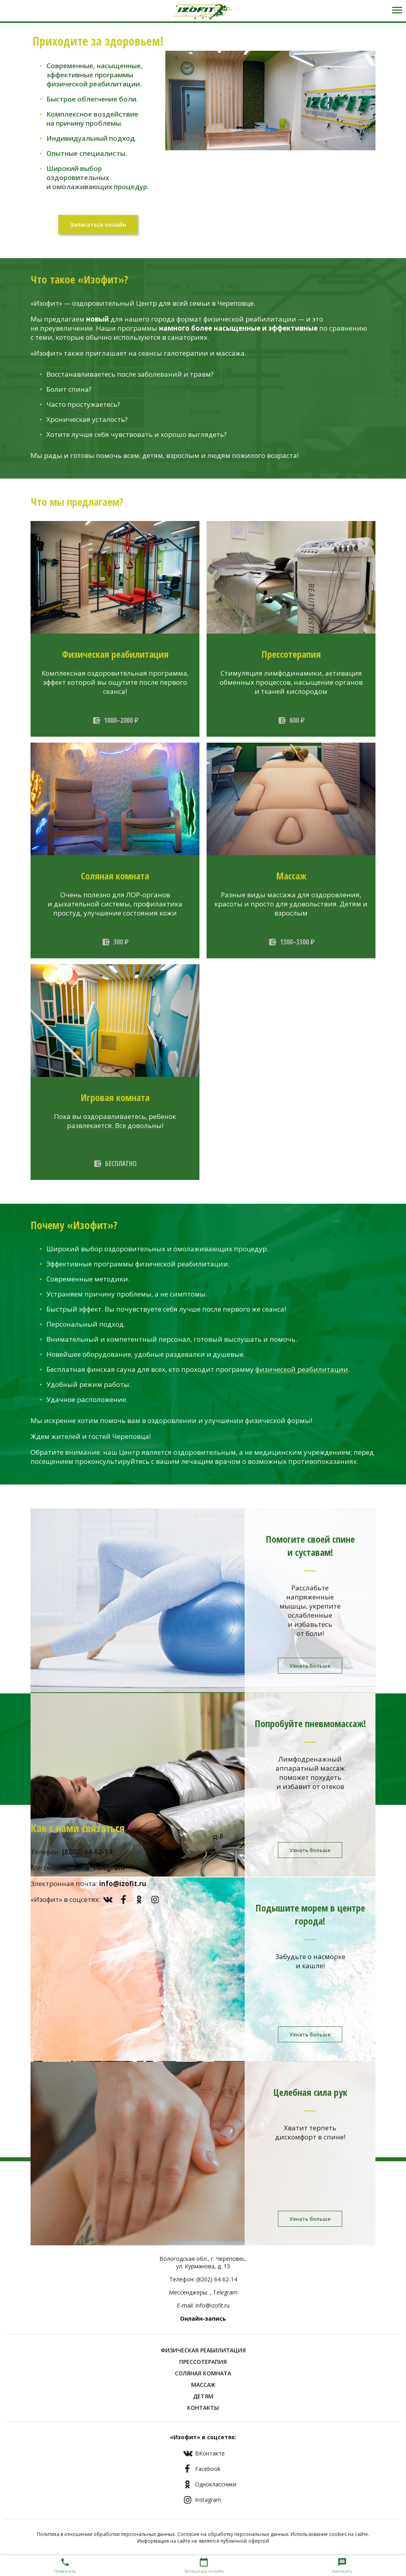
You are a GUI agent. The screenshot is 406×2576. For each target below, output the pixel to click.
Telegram (225, 2292)
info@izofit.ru (212, 2305)
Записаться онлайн (98, 224)
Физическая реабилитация (203, 2350)
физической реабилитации (301, 1369)
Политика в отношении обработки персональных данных (106, 2534)
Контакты (203, 2407)
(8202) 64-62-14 (216, 2279)
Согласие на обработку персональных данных (232, 2534)
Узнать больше (310, 1665)
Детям (203, 2396)
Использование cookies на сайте (329, 2534)
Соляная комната (203, 2373)
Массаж (203, 2384)
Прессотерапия (203, 2361)
